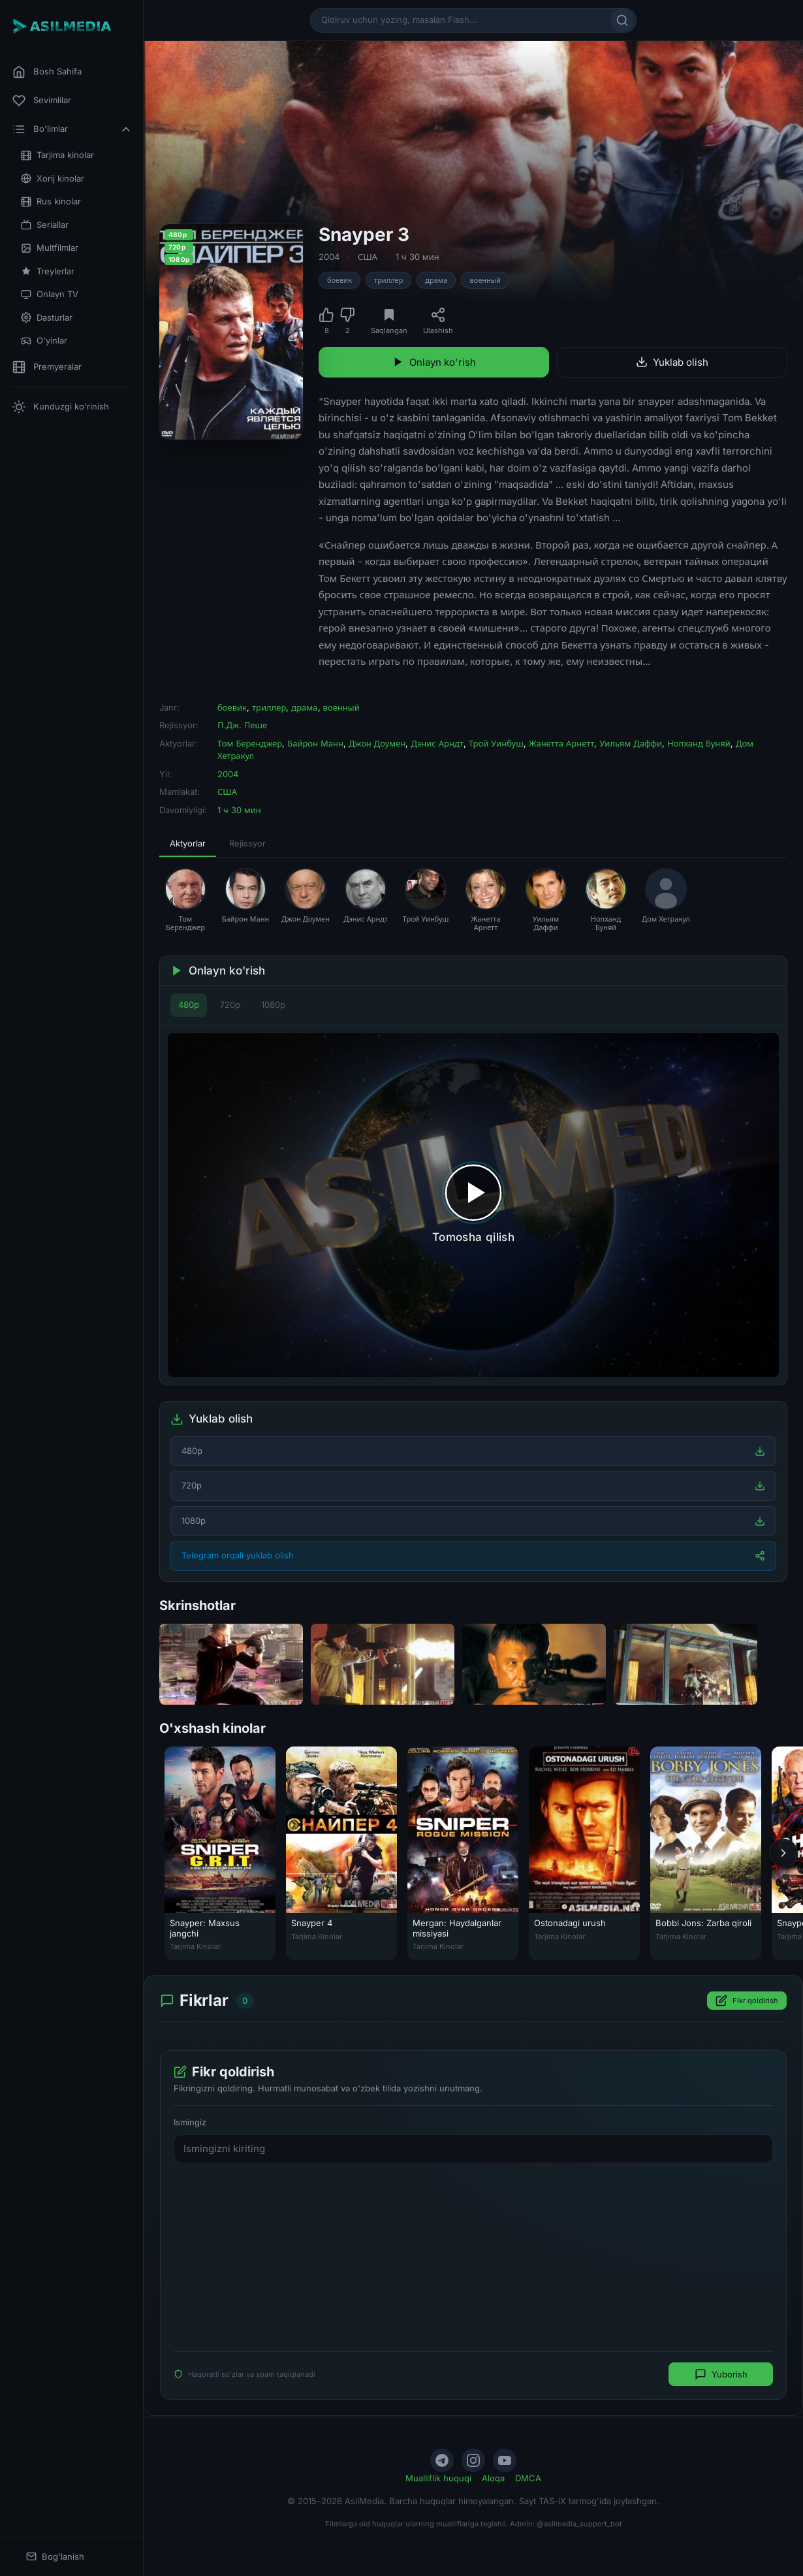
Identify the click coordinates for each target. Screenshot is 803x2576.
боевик (339, 280)
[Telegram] (442, 2460)
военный (485, 280)
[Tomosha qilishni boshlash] (473, 1205)
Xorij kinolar (52, 178)
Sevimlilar (41, 100)
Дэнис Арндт (437, 743)
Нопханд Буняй (699, 743)
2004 (329, 256)
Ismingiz (190, 2122)
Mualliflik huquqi (438, 2478)
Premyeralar (47, 367)
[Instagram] (473, 2460)
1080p (273, 1004)
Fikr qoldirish (747, 2001)
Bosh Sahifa (47, 71)
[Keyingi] (783, 1853)
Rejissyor (247, 843)
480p (188, 1004)
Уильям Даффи (630, 743)
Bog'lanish (55, 2556)
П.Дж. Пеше (242, 725)
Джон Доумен (377, 743)
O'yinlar (44, 340)
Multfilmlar (49, 247)
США (367, 256)
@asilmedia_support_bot (579, 2523)
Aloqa (493, 2478)
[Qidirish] (622, 20)
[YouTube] (504, 2460)
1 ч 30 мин (417, 256)
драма (436, 280)
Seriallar (45, 225)
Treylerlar (47, 271)
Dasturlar (46, 317)
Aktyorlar (188, 843)
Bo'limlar (72, 129)
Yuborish (721, 2375)
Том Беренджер (249, 743)
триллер (388, 280)
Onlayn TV (49, 294)
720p (230, 1004)
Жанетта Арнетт (562, 743)
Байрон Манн (315, 743)
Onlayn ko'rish (434, 362)
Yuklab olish (672, 362)
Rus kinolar (51, 201)
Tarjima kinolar (57, 155)
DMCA (528, 2478)
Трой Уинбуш (496, 743)
